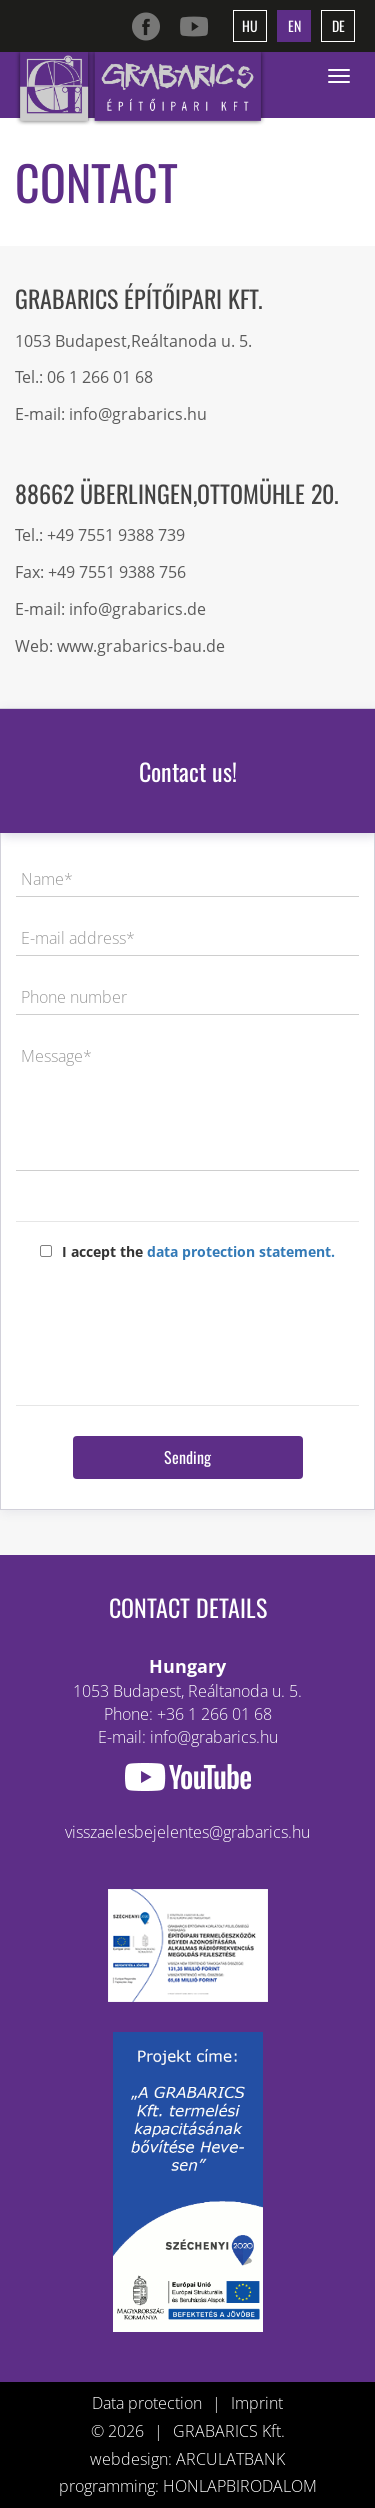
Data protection (147, 2403)
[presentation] (188, 1326)
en (294, 25)
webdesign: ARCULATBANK (187, 2459)
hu (250, 25)
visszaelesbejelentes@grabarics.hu (187, 1832)
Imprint (257, 2403)
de (338, 25)
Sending (187, 1457)
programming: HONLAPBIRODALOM (188, 2486)
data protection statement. (241, 1251)
